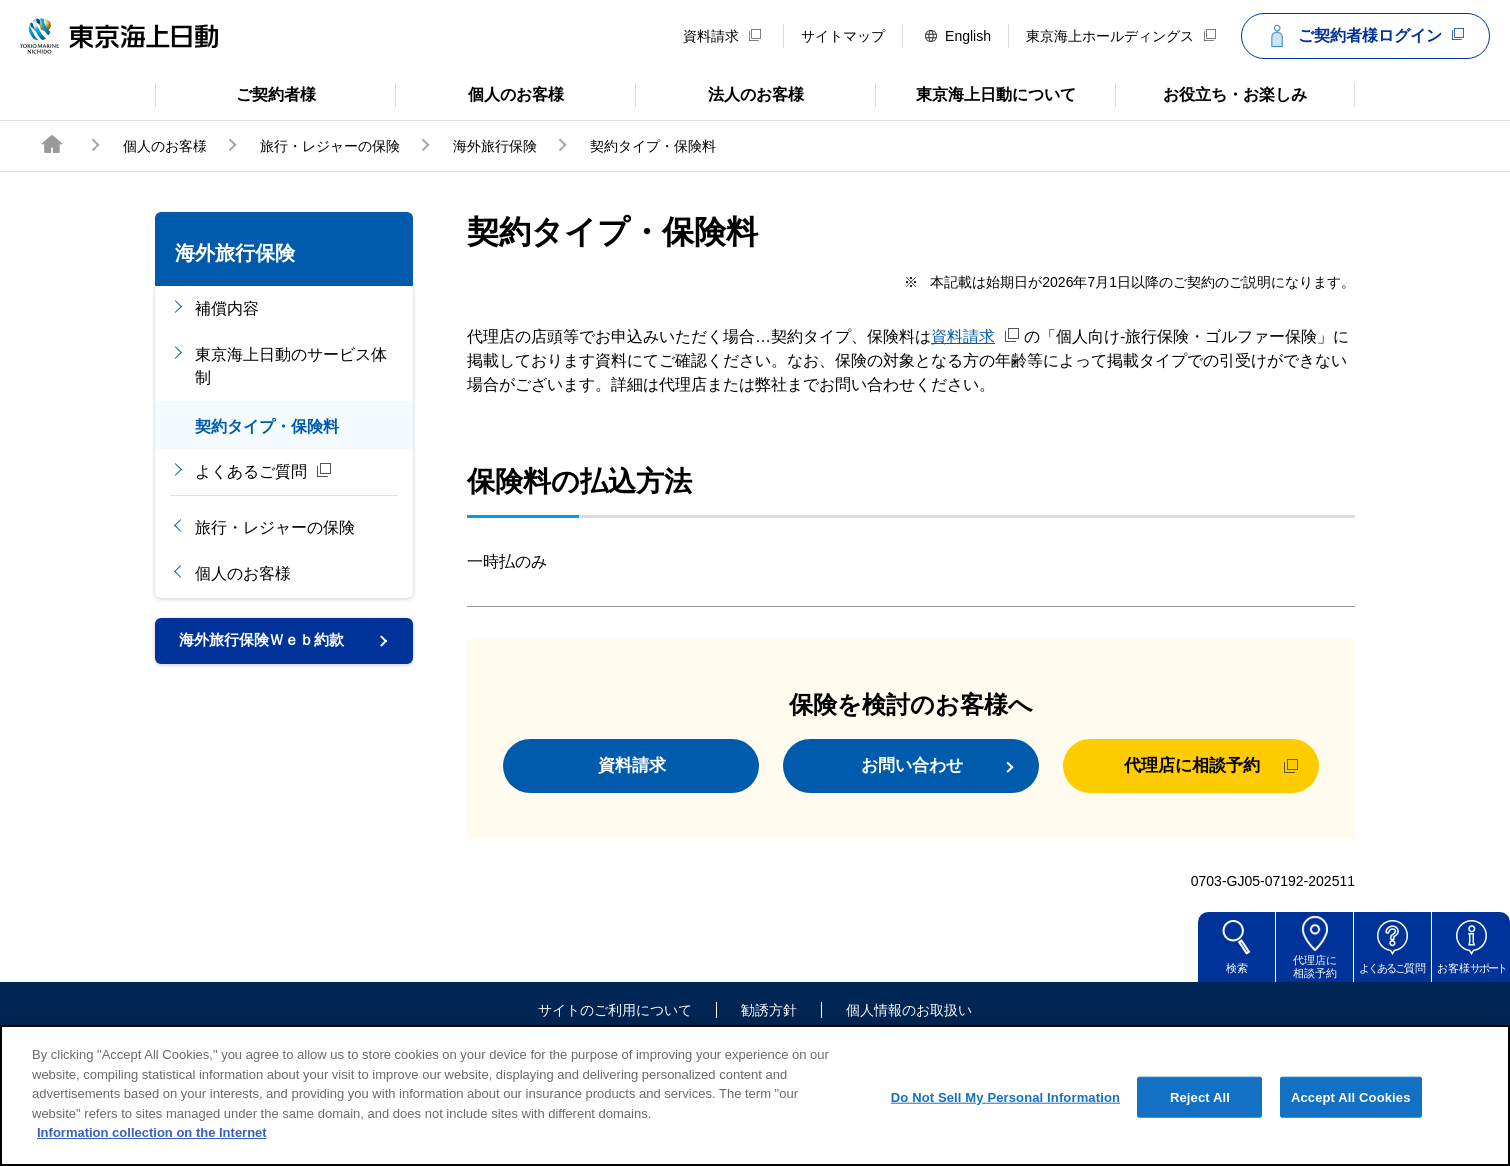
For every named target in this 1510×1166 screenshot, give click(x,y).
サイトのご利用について (615, 1021)
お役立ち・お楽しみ (1211, 93)
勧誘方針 (769, 1021)
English (958, 36)
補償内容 (227, 308)
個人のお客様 (479, 93)
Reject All (1200, 1112)
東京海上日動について (975, 93)
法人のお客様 (719, 93)
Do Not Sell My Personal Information (1005, 1112)
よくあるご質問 (264, 471)
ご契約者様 (235, 93)
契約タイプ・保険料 (267, 426)
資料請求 (722, 36)
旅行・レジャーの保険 (330, 146)
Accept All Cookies (1351, 1112)
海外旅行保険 (495, 146)
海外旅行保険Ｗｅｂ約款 (267, 641)
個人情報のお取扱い (909, 1021)
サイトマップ (843, 36)
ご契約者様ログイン (1363, 36)
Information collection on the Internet (152, 1148)
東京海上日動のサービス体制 (291, 365)
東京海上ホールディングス (1121, 36)
